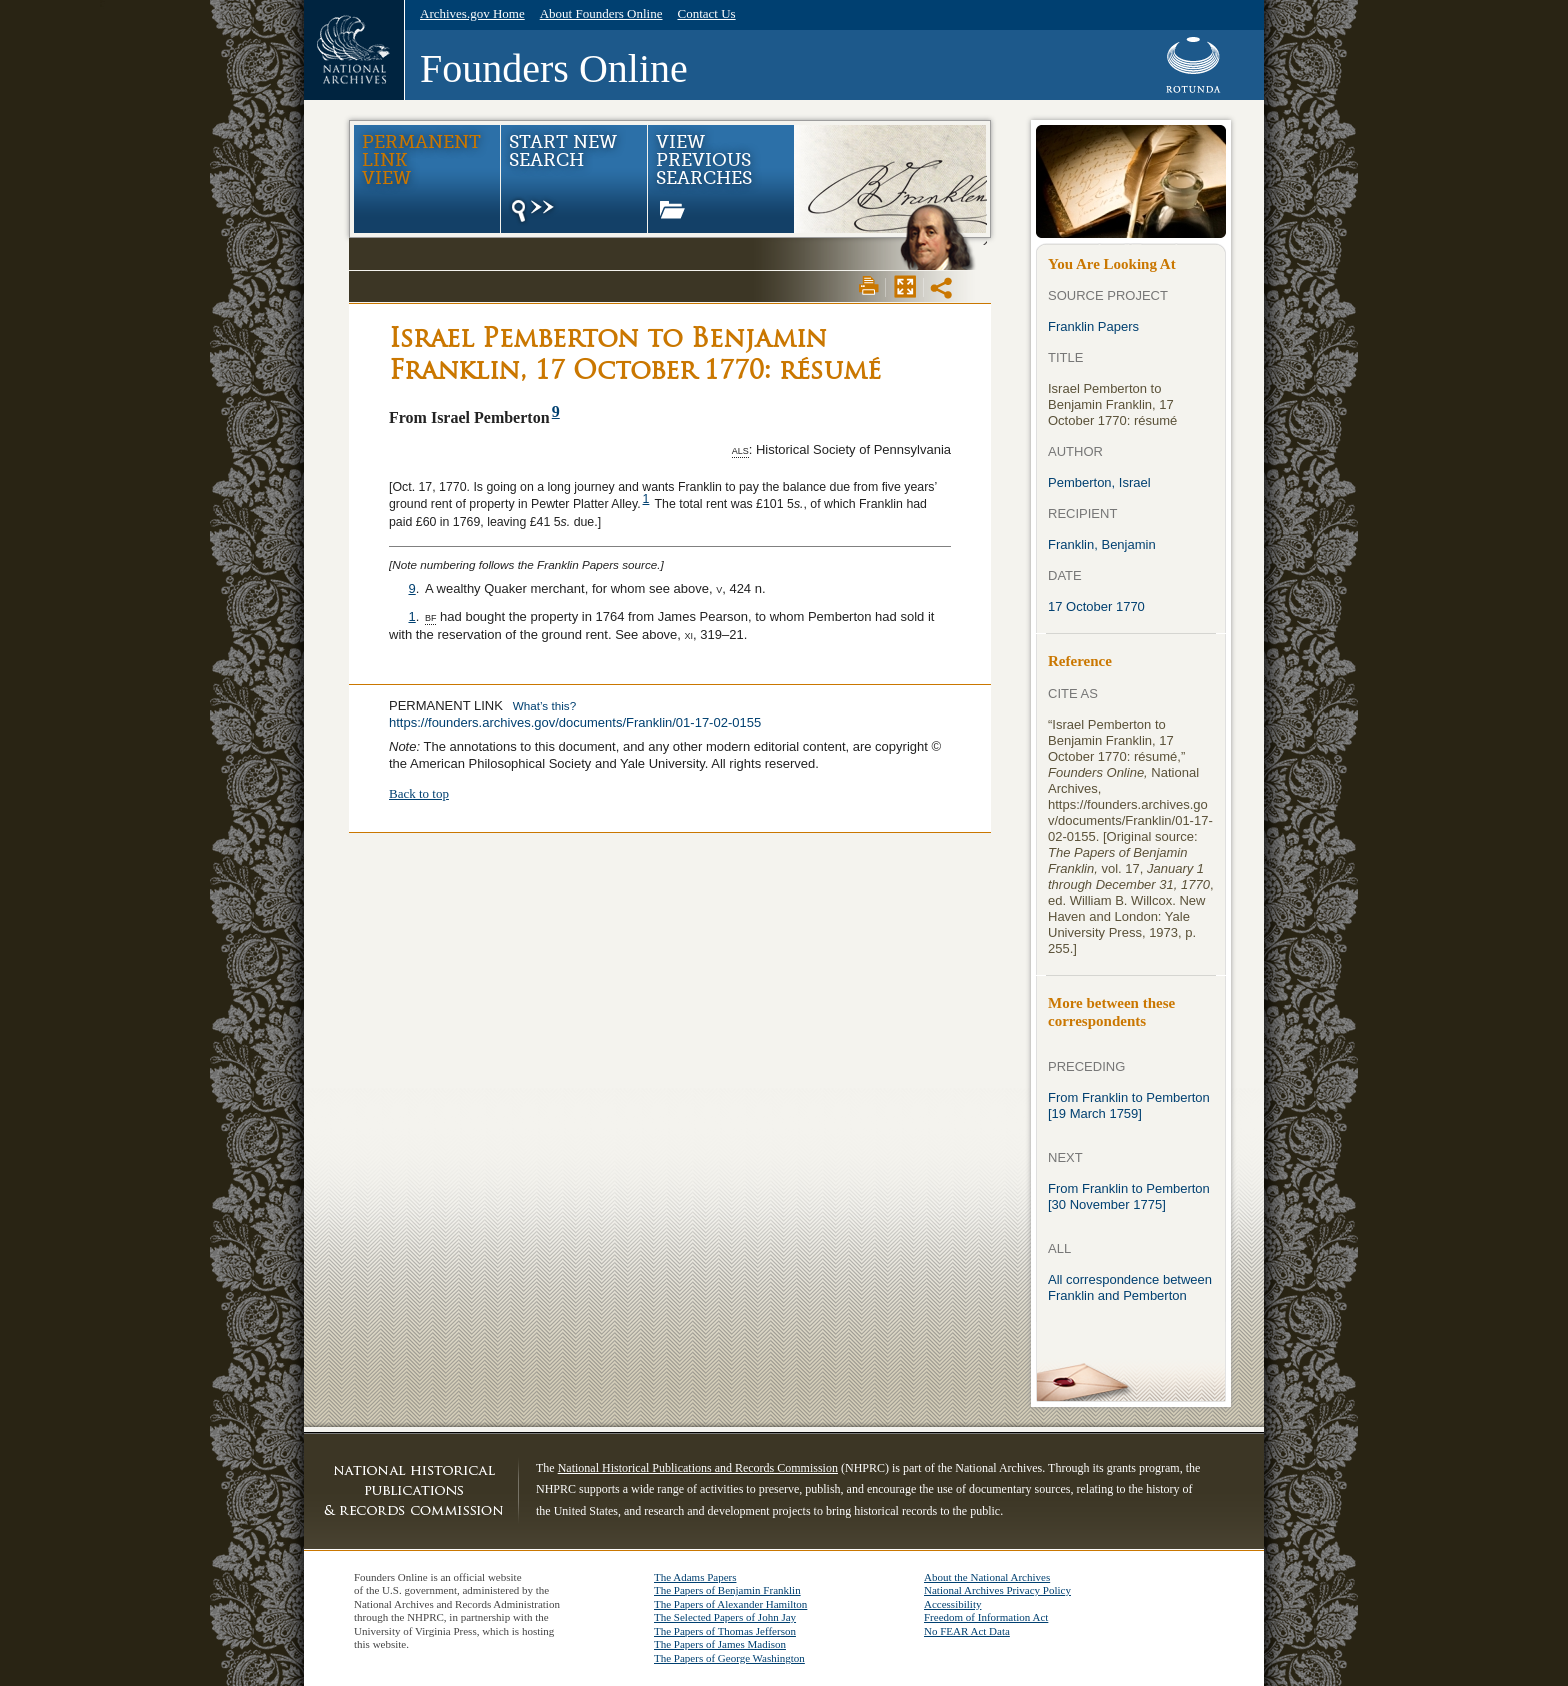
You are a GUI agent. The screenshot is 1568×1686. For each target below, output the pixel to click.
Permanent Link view (421, 160)
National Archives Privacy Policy (997, 1590)
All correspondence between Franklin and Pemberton (1130, 1287)
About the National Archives (987, 1577)
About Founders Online (601, 13)
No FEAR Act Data (967, 1631)
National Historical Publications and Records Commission (698, 1468)
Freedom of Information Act (986, 1617)
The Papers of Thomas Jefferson (725, 1631)
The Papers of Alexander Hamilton (730, 1604)
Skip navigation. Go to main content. (100, 0)
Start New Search (562, 179)
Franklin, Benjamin (1102, 544)
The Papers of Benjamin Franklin (727, 1590)
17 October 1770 (1096, 606)
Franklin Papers (1093, 326)
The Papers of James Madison (720, 1644)
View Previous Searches (704, 175)
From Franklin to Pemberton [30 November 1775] (1129, 1196)
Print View (869, 285)
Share (943, 288)
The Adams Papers (695, 1577)
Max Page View (905, 286)
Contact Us (706, 13)
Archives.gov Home (472, 13)
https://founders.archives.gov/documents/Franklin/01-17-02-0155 (575, 722)
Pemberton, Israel (1099, 482)
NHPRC (413, 1490)
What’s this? (544, 705)
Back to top (419, 793)
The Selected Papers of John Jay (725, 1617)
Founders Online (554, 68)
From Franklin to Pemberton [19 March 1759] (1129, 1105)
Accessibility (952, 1604)
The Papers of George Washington (729, 1658)
